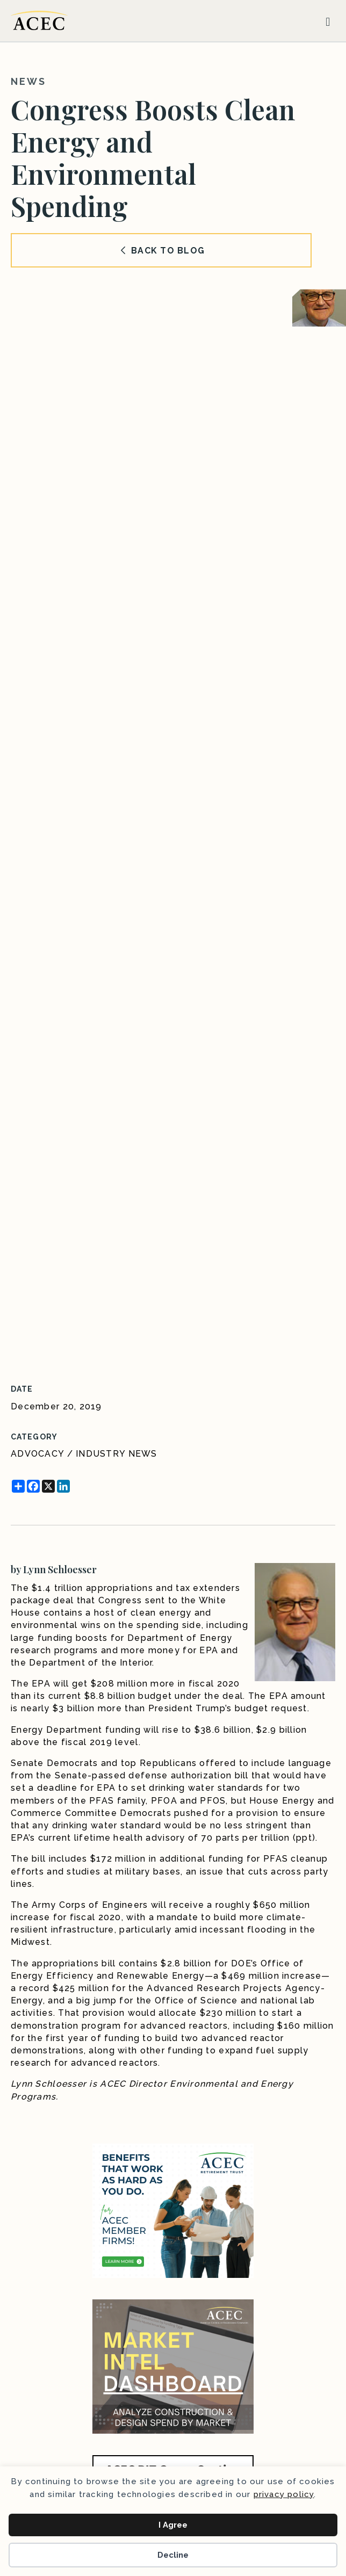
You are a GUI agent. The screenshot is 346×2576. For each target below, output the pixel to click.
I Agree (173, 2525)
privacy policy (284, 2494)
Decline (173, 2555)
